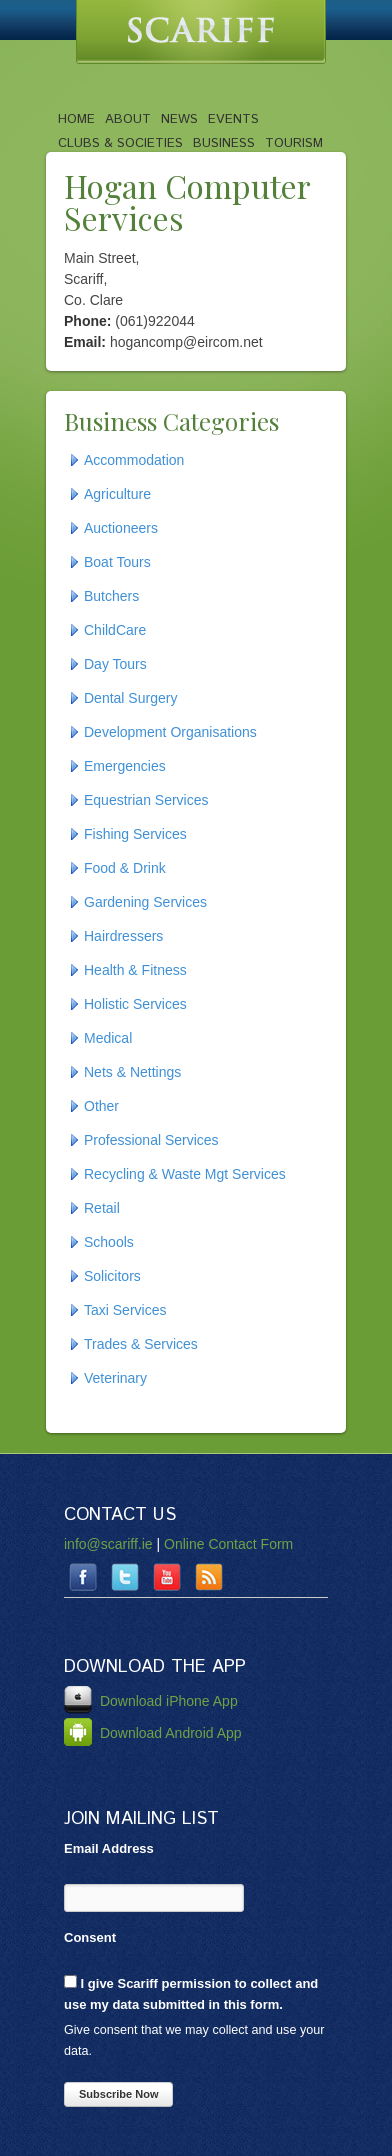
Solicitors (112, 1276)
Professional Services (151, 1140)
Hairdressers (123, 936)
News (179, 119)
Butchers (111, 596)
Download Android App (153, 1733)
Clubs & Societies (120, 143)
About (128, 119)
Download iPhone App (151, 1701)
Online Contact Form (228, 1544)
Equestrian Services (146, 800)
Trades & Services (141, 1344)
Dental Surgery (130, 698)
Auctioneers (121, 528)
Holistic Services (135, 1004)
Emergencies (125, 766)
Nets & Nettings (132, 1072)
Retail (102, 1208)
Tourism (294, 143)
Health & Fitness (135, 970)
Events (233, 119)
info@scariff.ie (108, 1544)
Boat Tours (117, 562)
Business (224, 143)
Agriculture (117, 494)
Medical (108, 1038)
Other (101, 1106)
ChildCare (115, 630)
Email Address (109, 1848)
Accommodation (134, 460)
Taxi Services (125, 1310)
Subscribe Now (118, 2094)
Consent (90, 1937)
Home (76, 119)
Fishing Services (135, 834)
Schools (109, 1242)
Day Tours (115, 664)
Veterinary (115, 1378)
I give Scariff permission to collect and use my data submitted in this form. (191, 1993)
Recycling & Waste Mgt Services (185, 1174)
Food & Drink (125, 868)
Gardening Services (145, 902)
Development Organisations (170, 732)
